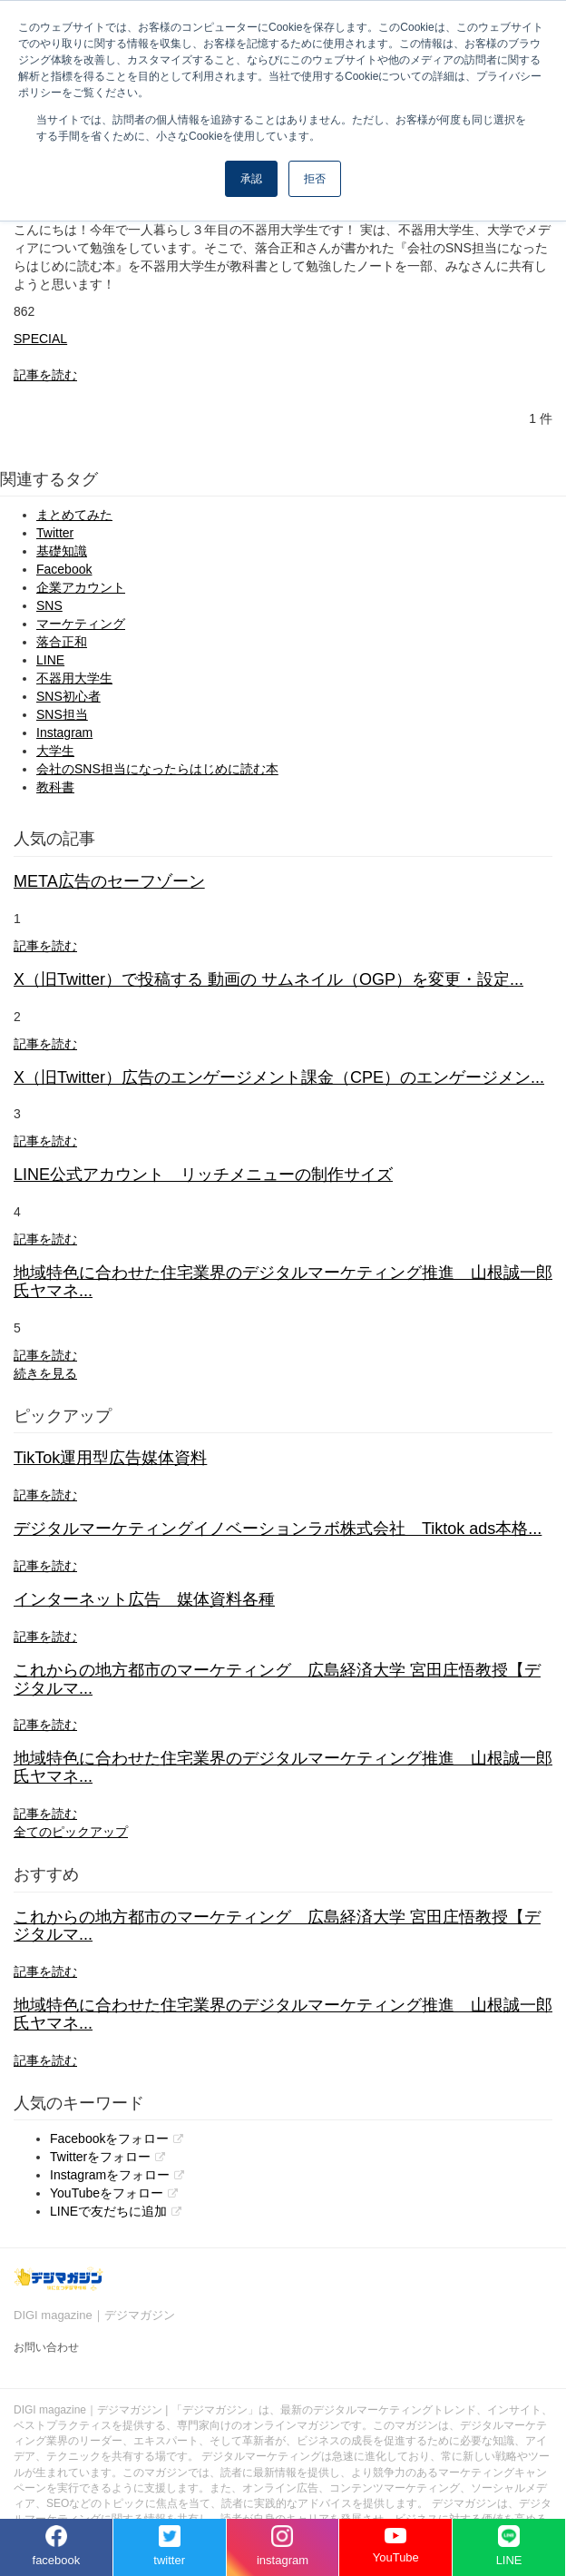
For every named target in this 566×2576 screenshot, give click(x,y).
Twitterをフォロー (100, 2156)
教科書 (55, 787)
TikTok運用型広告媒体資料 (110, 1458)
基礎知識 (61, 551)
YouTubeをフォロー (106, 2193)
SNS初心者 (68, 696)
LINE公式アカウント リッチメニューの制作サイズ (203, 1174)
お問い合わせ (46, 2347)
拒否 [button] (315, 178)
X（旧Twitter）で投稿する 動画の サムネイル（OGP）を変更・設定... (268, 979)
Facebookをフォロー (109, 2138)
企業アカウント (80, 587)
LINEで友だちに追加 (108, 2211)
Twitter (54, 533)
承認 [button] (251, 178)
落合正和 (61, 641)
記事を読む (45, 375)
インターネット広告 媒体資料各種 (144, 1599)
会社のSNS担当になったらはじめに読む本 (157, 769)
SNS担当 (62, 714)
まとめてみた (74, 514)
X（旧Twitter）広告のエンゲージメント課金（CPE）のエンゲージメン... (279, 1077)
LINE (50, 660)
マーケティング (80, 623)
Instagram (64, 732)
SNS (49, 605)
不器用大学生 (74, 678)
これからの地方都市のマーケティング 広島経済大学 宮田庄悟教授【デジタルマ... (277, 1679)
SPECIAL (40, 338)
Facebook (64, 569)
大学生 (55, 750)
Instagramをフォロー (110, 2175)
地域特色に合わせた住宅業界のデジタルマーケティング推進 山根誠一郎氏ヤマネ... (283, 1281)
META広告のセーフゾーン (109, 881)
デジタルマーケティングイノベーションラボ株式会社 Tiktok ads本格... (278, 1528)
